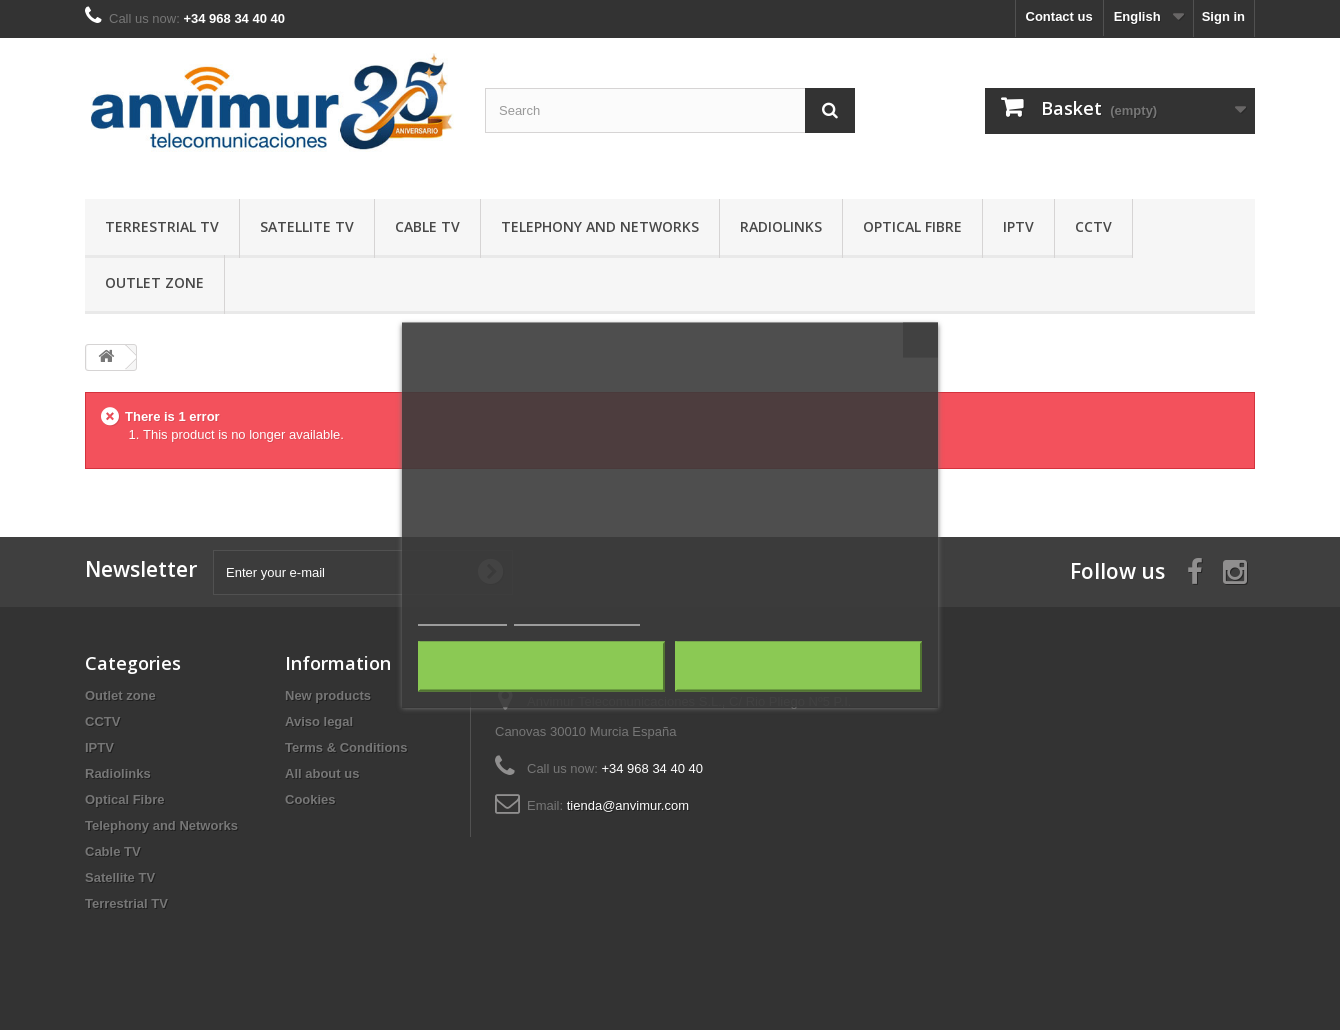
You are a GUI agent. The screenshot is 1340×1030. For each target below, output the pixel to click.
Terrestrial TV (162, 226)
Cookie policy (462, 616)
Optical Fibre (912, 226)
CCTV (1093, 226)
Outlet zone (154, 282)
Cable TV (427, 226)
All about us (322, 773)
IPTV (1018, 226)
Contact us (1059, 16)
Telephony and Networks (600, 226)
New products (328, 695)
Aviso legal (319, 721)
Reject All (542, 667)
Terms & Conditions (346, 747)
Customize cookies (577, 616)
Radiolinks (781, 226)
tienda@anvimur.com (628, 805)
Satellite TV (307, 226)
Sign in (1223, 16)
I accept (799, 667)
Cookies (310, 799)
